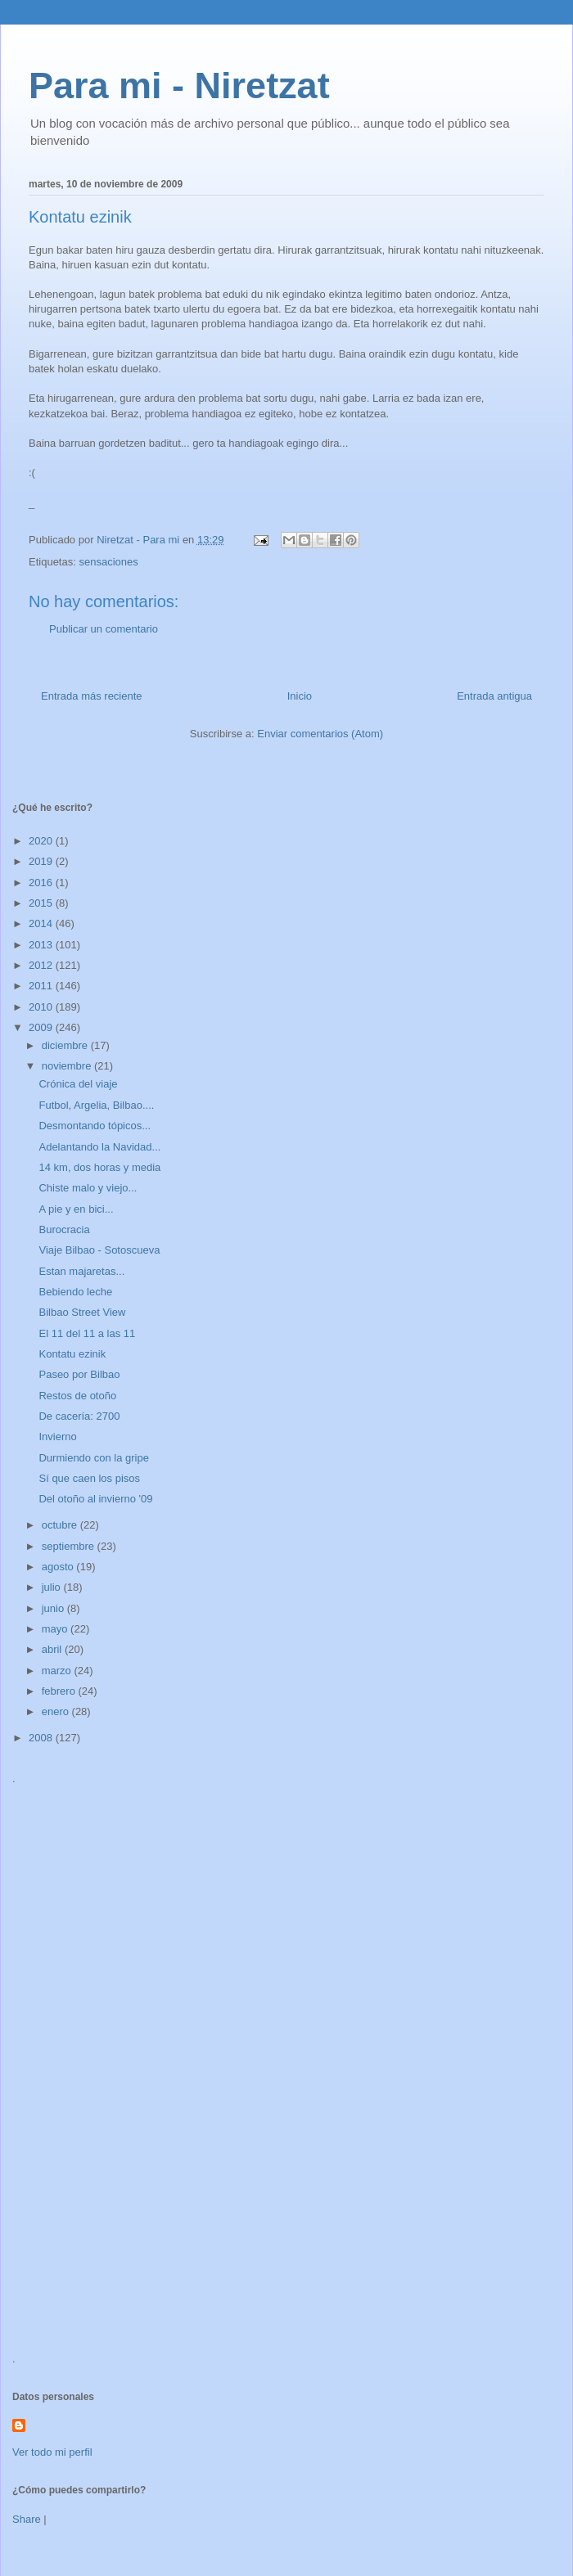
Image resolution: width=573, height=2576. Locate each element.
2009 (42, 1027)
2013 (42, 945)
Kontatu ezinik (72, 1354)
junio (54, 1608)
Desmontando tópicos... (94, 1125)
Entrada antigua (494, 696)
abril (53, 1649)
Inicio (299, 696)
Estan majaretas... (81, 1271)
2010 (42, 1007)
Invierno (57, 1436)
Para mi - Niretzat (179, 85)
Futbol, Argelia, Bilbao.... (96, 1105)
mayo (56, 1629)
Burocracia (63, 1229)
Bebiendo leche (75, 1292)
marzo (58, 1670)
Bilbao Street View (81, 1312)
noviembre (68, 1066)
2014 (42, 923)
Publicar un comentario (103, 629)
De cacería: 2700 (79, 1416)
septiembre (69, 1546)
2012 (42, 965)
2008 (42, 1738)
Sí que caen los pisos (89, 1478)
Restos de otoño (77, 1395)
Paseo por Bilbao (79, 1374)
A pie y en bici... (75, 1209)
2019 (42, 861)
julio (53, 1587)
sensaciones (108, 562)
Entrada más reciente (91, 696)
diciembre (66, 1045)
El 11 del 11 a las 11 (86, 1333)
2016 (42, 882)
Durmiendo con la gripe (93, 1458)
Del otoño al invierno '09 (95, 1499)
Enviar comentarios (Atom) (320, 733)
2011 (42, 986)
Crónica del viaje (77, 1084)
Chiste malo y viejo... (87, 1188)
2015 (42, 903)
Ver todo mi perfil (52, 2452)
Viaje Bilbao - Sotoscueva (99, 1250)
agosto (59, 1566)
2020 (42, 841)
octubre (61, 1525)
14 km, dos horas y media (99, 1167)
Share (26, 2519)
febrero (60, 1691)
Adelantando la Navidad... (99, 1147)
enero (57, 1711)
